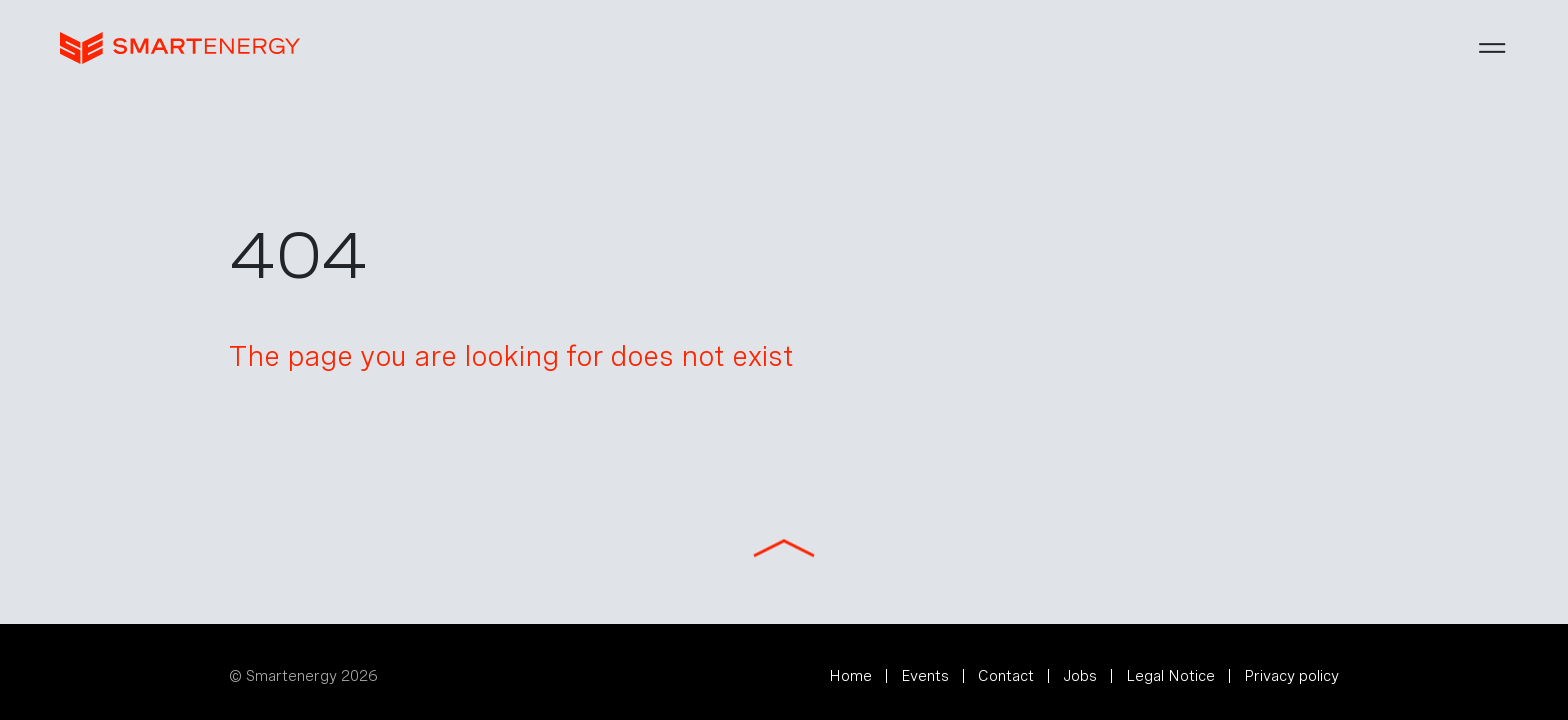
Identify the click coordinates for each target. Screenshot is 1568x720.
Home (850, 676)
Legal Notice (1170, 676)
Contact (1006, 676)
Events (925, 676)
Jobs (1080, 676)
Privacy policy (1291, 676)
